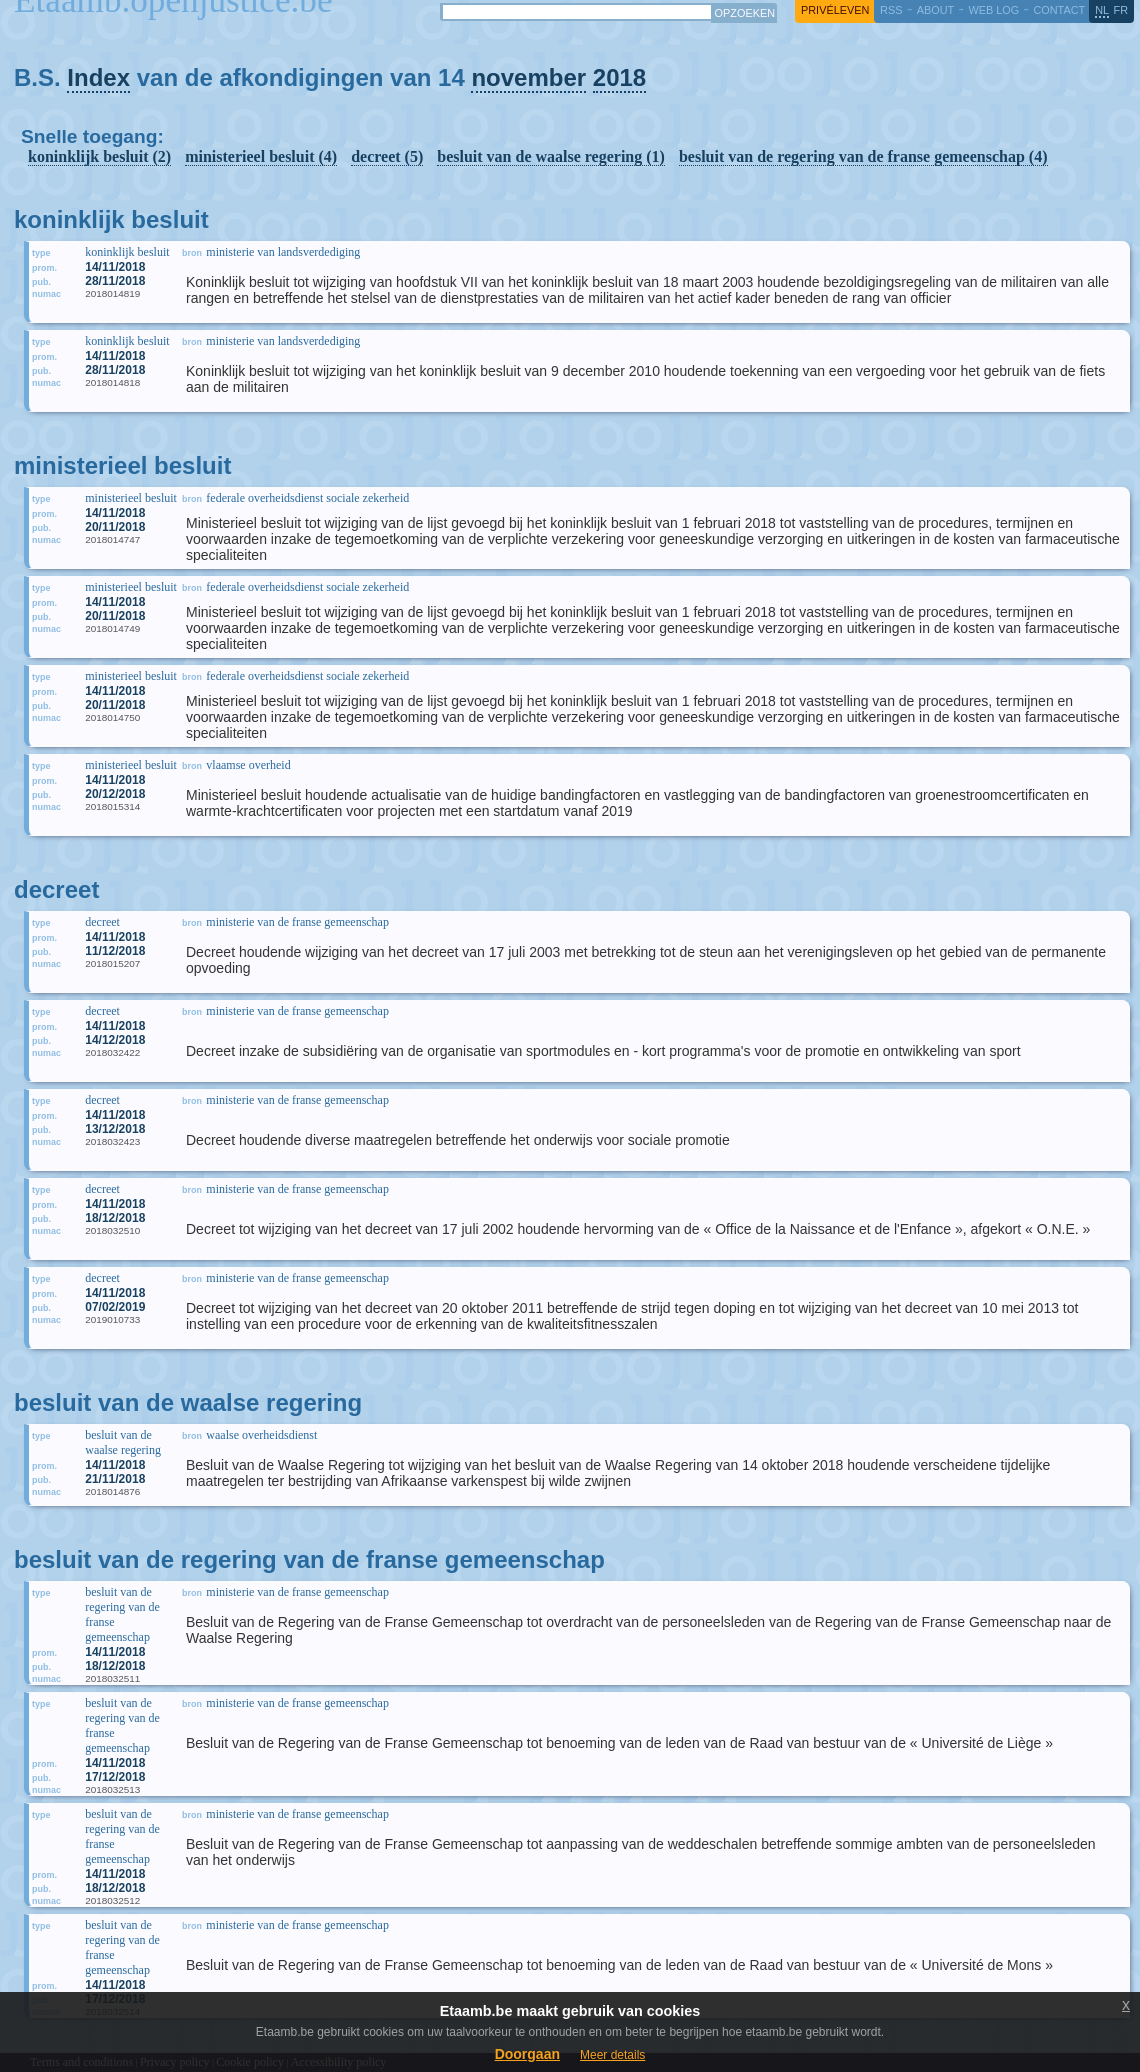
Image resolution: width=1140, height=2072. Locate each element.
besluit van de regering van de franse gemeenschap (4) (863, 156)
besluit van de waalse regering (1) (551, 156)
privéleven (835, 10)
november (528, 77)
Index (98, 77)
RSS (891, 10)
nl (1102, 10)
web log (993, 10)
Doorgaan (527, 2054)
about (935, 10)
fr (1121, 10)
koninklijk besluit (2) (99, 156)
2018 (619, 77)
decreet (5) (387, 156)
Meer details (612, 2055)
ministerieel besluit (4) (261, 156)
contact (1059, 10)
